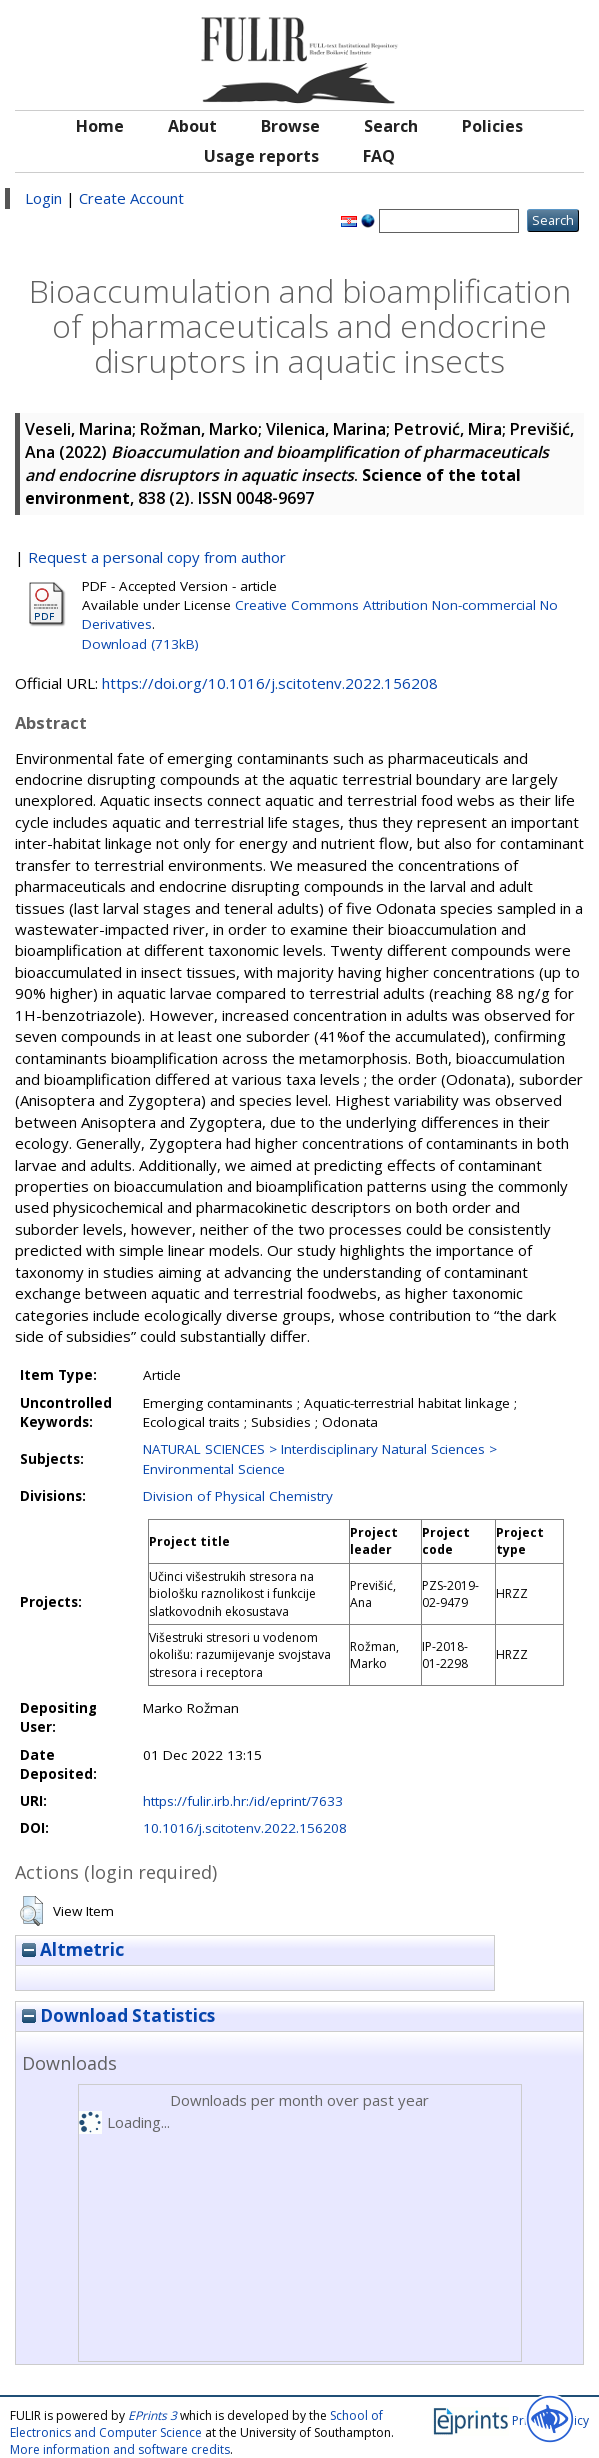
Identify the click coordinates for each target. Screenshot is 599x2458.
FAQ (379, 156)
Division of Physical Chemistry (238, 1496)
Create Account (131, 198)
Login (43, 198)
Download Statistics (118, 2015)
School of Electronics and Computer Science (196, 2424)
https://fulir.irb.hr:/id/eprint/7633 (243, 1801)
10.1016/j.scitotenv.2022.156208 (245, 1828)
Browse (290, 126)
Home (100, 126)
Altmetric (73, 1949)
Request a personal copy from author (157, 557)
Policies (492, 126)
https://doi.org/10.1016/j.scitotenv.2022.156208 (270, 683)
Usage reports (261, 156)
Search (391, 126)
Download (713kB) (140, 644)
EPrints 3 (152, 2415)
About (192, 126)
